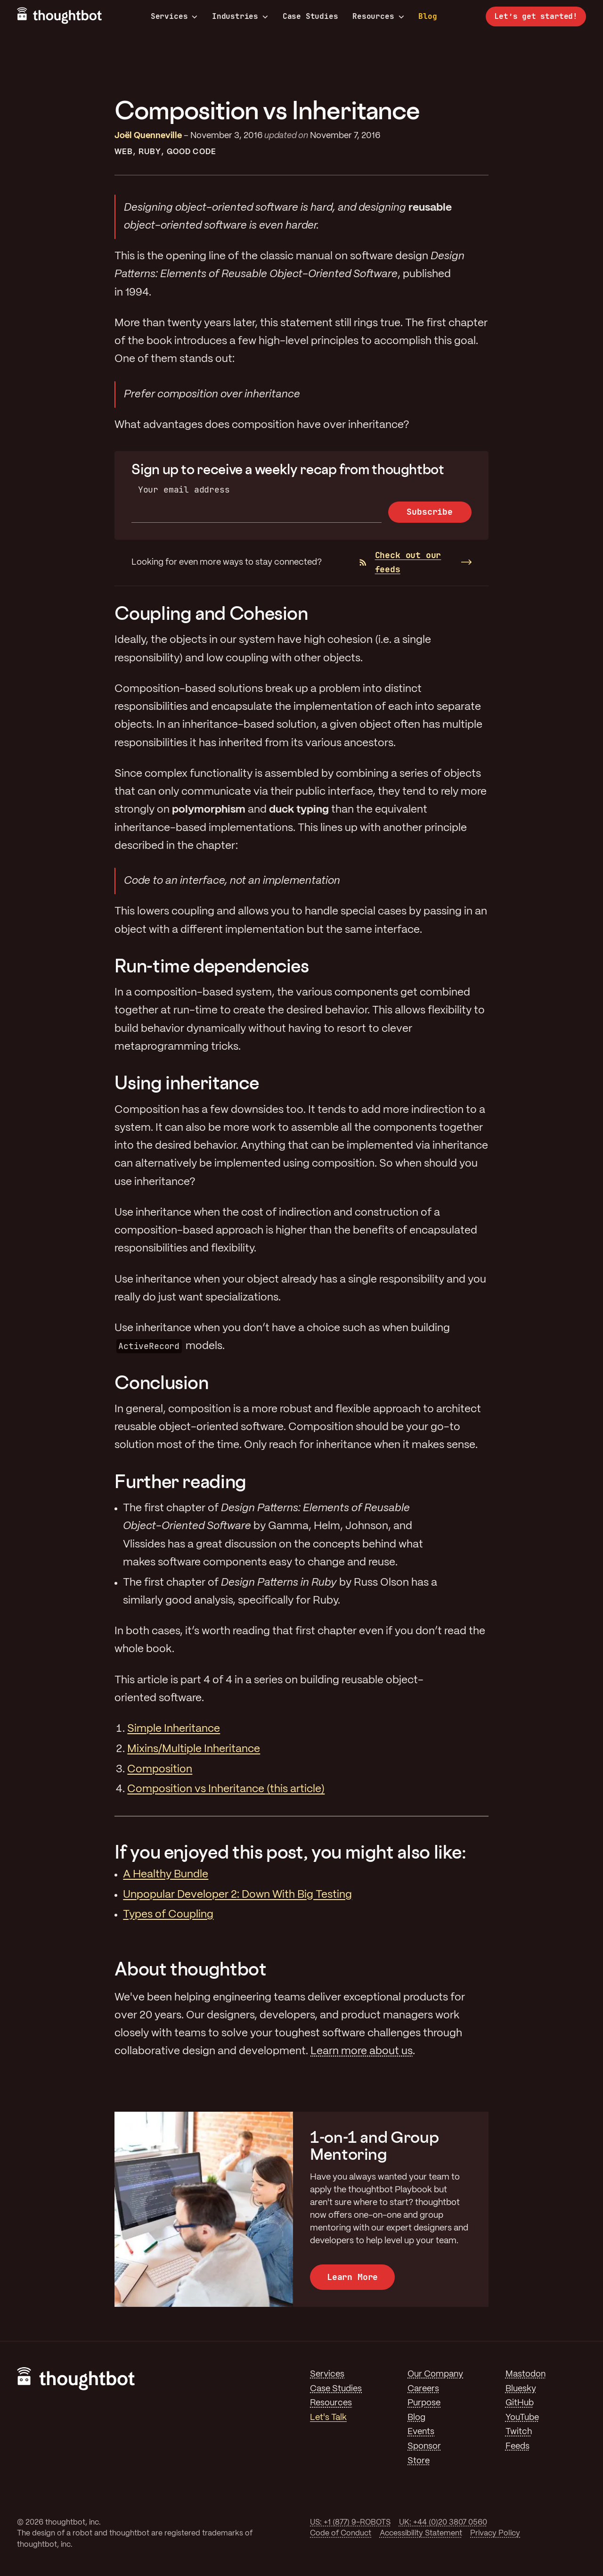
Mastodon (525, 2374)
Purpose (423, 2403)
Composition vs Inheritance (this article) (226, 1789)
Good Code (191, 152)
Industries (240, 16)
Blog (427, 16)
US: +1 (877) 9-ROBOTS (350, 2522)
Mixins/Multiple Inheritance (193, 1749)
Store (418, 2461)
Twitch (518, 2432)
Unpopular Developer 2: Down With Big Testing (237, 1895)
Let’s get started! (536, 16)
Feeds (517, 2446)
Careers (423, 2389)
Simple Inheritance (173, 1729)
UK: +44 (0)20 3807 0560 (443, 2522)
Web (123, 152)
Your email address (184, 489)
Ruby (150, 152)
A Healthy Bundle (165, 1874)
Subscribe (429, 511)
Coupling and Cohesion (211, 613)
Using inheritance (186, 1082)
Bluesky (520, 2389)
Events (420, 2432)
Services (174, 16)
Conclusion (161, 1382)
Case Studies (310, 16)
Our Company (435, 2374)
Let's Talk (328, 2417)
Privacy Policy (495, 2533)
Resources (378, 16)
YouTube (522, 2417)
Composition (159, 1769)
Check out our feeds (400, 562)
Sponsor (424, 2446)
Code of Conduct (340, 2533)
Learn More (352, 2276)
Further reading (180, 1481)
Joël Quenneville (148, 136)
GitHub (519, 2403)
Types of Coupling (168, 1914)
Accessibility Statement (421, 2533)
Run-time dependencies (211, 966)
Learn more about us (361, 2051)
